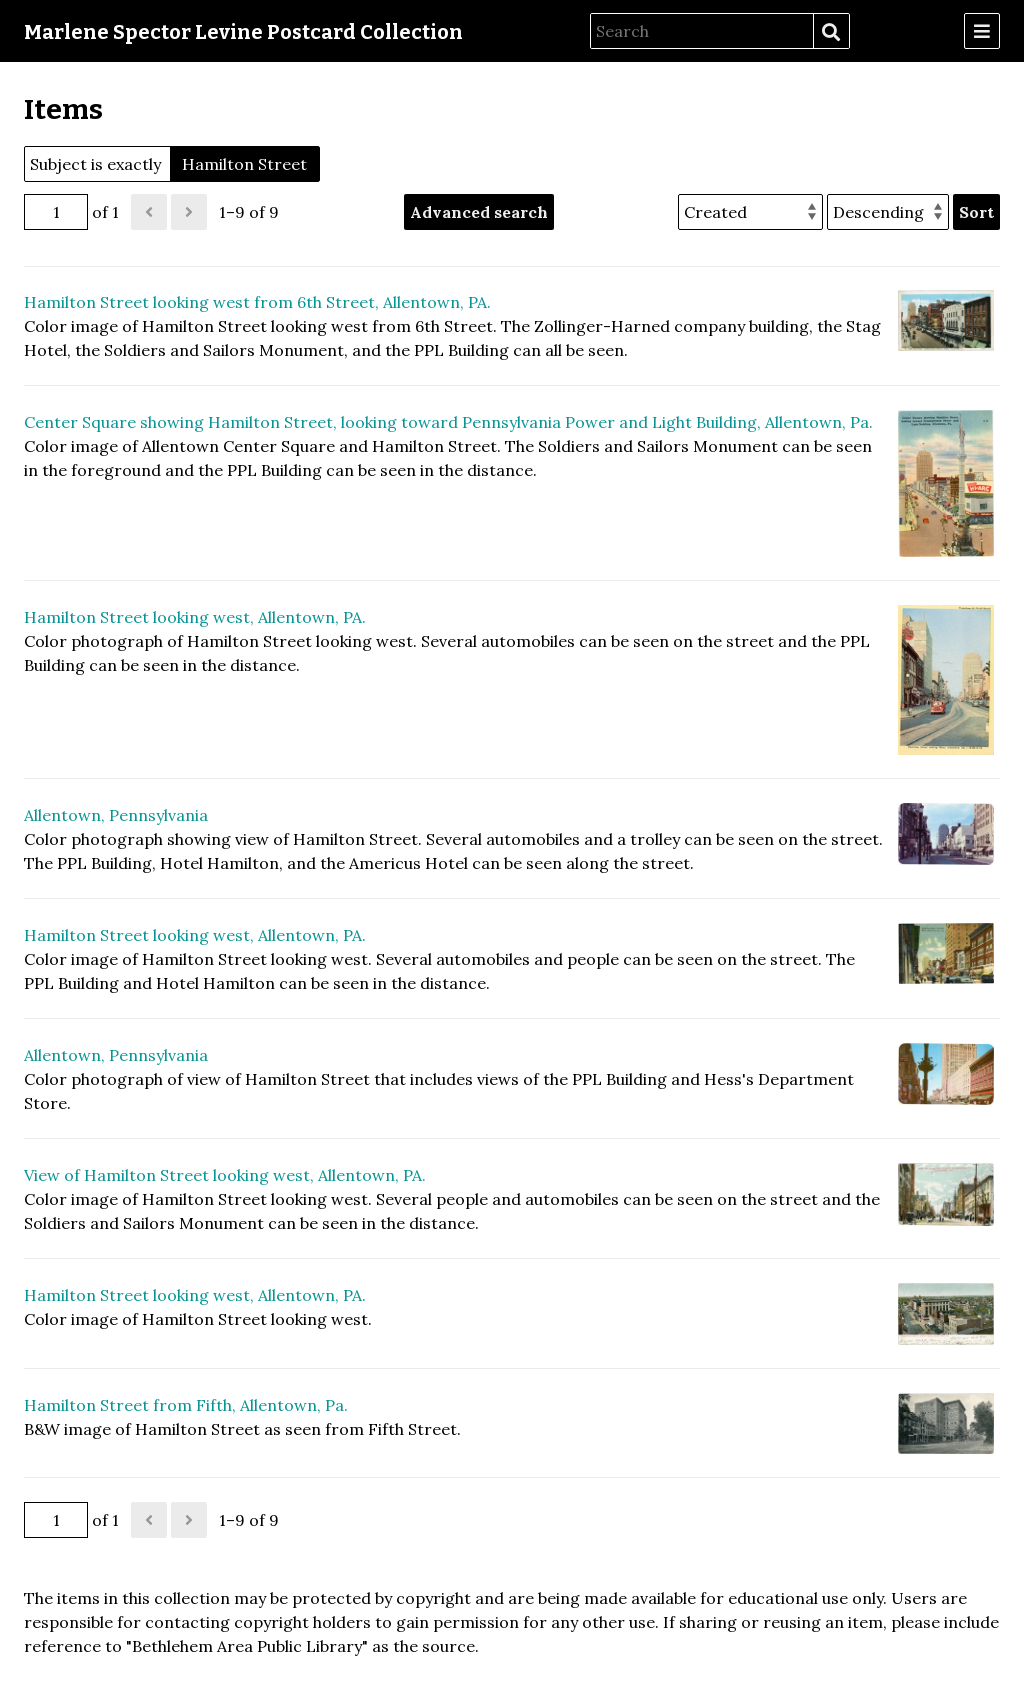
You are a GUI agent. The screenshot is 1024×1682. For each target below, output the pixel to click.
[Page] (56, 212)
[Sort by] (750, 212)
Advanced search (479, 212)
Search (831, 32)
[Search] (702, 31)
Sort (976, 212)
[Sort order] (888, 212)
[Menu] (982, 31)
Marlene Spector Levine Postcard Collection (243, 32)
